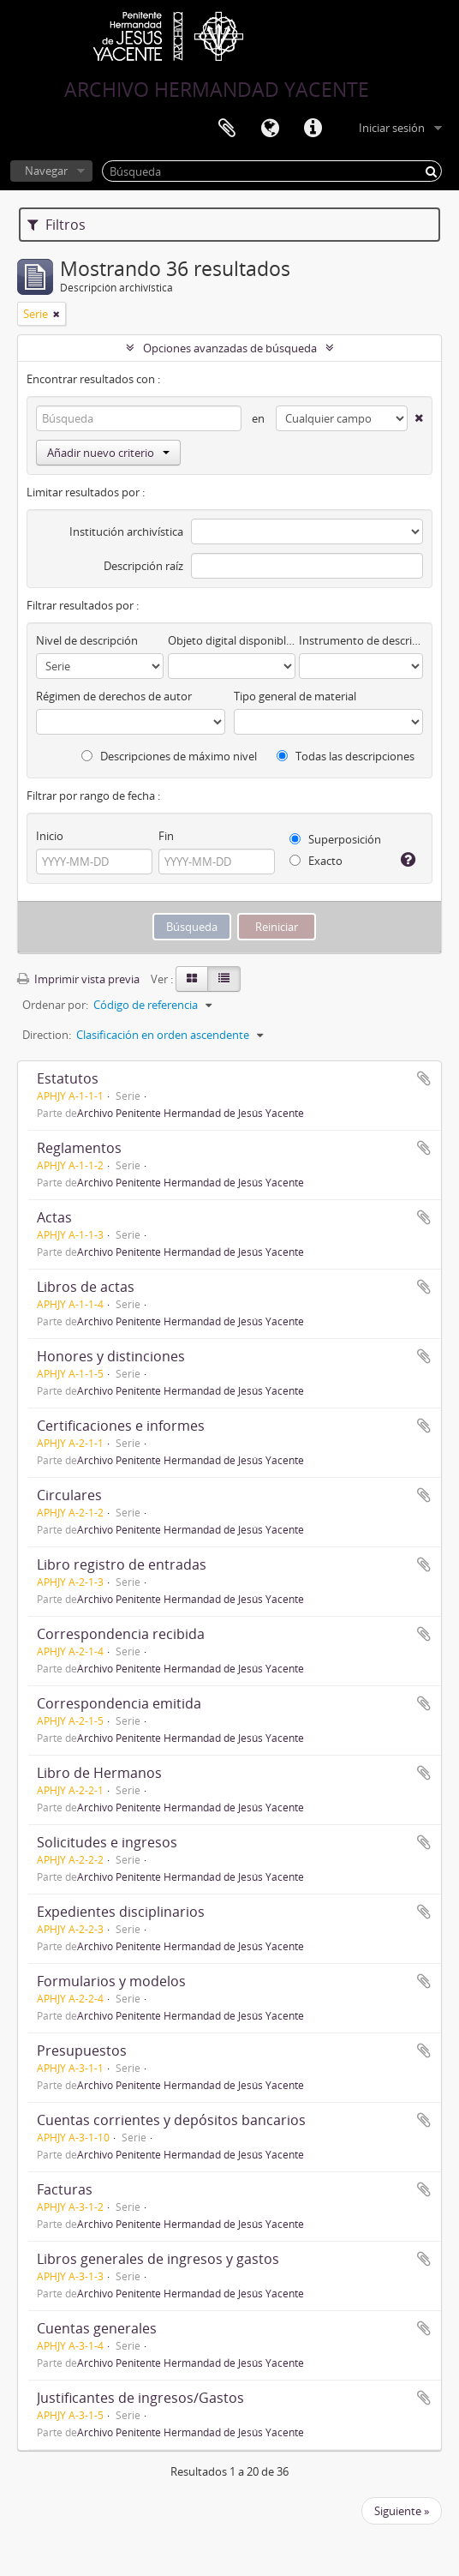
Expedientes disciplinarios (121, 1911)
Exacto (316, 860)
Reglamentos (79, 1147)
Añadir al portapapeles (423, 1078)
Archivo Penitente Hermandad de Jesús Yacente (190, 1113)
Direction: (46, 1034)
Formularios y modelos (111, 1981)
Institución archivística (126, 531)
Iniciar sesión (392, 127)
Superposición (335, 839)
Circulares (69, 1495)
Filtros (56, 224)
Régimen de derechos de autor (114, 696)
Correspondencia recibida (121, 1633)
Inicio (49, 836)
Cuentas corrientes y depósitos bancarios (171, 2120)
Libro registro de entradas (121, 1564)
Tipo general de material (295, 696)
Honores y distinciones (111, 1356)
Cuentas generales (97, 2328)
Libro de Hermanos (99, 1772)
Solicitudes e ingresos (107, 1842)
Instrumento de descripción (361, 640)
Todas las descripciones (345, 756)
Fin (166, 836)
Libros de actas (85, 1286)
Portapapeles (227, 128)
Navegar (46, 170)
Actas (54, 1217)
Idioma (269, 128)
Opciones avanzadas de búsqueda (230, 348)
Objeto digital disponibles (231, 640)
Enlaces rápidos (312, 128)
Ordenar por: (55, 1004)
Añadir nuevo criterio (108, 452)
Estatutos (67, 1078)
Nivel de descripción (87, 640)
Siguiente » (401, 2511)
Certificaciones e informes (121, 1425)
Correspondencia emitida (119, 1703)
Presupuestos (82, 2050)
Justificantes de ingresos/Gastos (140, 2397)
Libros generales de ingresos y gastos (158, 2258)
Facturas (64, 2189)
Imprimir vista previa (78, 979)
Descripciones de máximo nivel (169, 756)
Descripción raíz (143, 565)
